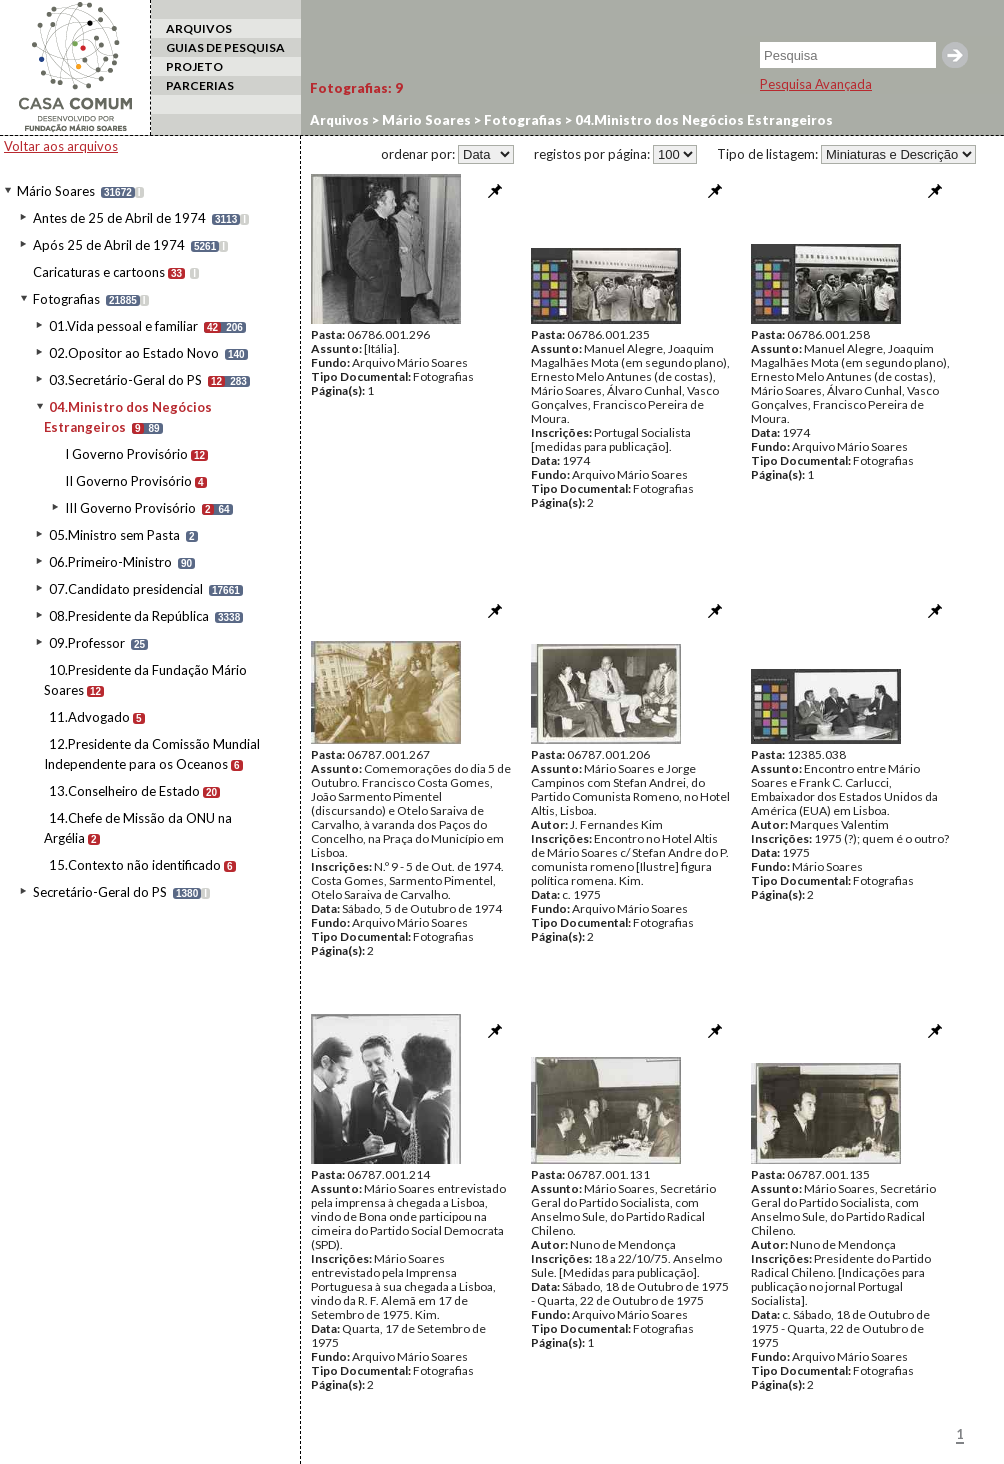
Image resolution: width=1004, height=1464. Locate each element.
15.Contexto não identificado (135, 865)
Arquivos (339, 120)
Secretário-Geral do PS (100, 892)
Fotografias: (356, 88)
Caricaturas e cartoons (99, 272)
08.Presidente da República (129, 616)
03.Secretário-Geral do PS (125, 380)
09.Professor (87, 643)
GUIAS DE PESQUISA (225, 47)
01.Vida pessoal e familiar (123, 326)
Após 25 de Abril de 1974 (109, 245)
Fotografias (66, 299)
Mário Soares (56, 191)
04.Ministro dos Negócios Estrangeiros (702, 120)
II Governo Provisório (128, 481)
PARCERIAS (200, 85)
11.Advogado (89, 717)
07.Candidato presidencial (126, 589)
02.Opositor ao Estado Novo (134, 353)
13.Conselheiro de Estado (124, 791)
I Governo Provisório (126, 454)
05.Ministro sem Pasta (114, 535)
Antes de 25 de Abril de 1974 (119, 218)
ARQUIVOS (199, 28)
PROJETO (194, 66)
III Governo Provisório (130, 508)
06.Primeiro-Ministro (110, 562)
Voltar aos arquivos (61, 146)
